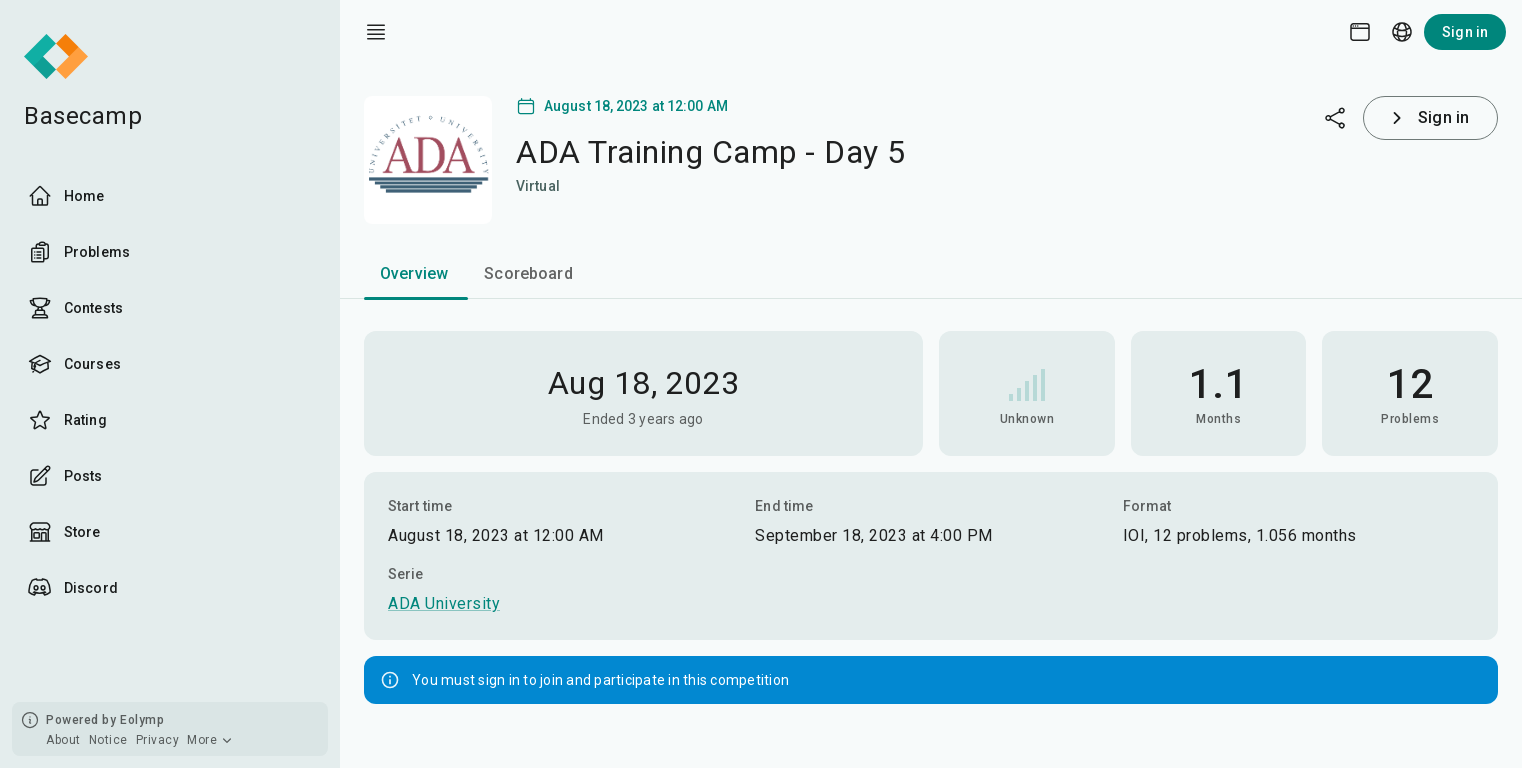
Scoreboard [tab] (528, 273)
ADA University (444, 603)
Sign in (1465, 32)
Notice (108, 740)
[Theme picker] (1360, 32)
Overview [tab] (414, 273)
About (63, 740)
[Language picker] (1402, 32)
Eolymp (142, 720)
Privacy (158, 740)
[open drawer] (376, 32)
